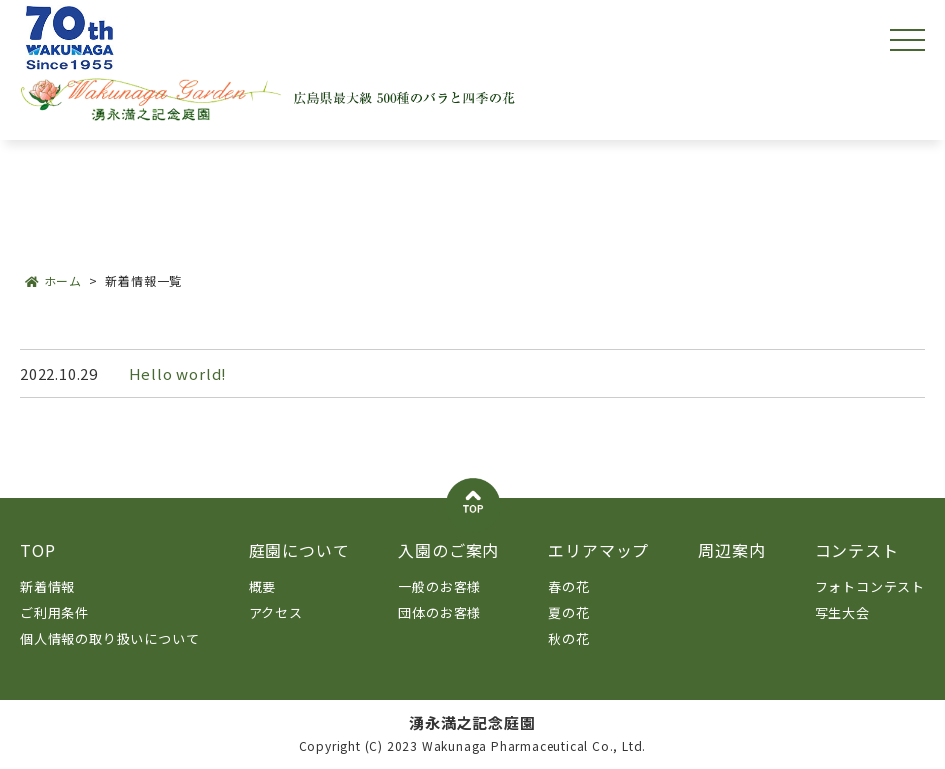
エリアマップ (598, 550)
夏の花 (568, 612)
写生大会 (842, 612)
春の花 (568, 586)
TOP (37, 550)
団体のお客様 (439, 612)
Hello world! (178, 373)
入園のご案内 (448, 550)
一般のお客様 (439, 586)
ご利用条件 (54, 612)
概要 (263, 586)
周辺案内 (731, 550)
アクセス (276, 612)
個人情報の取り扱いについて (109, 638)
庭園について (299, 550)
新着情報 (47, 586)
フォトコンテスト (870, 586)
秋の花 (568, 638)
